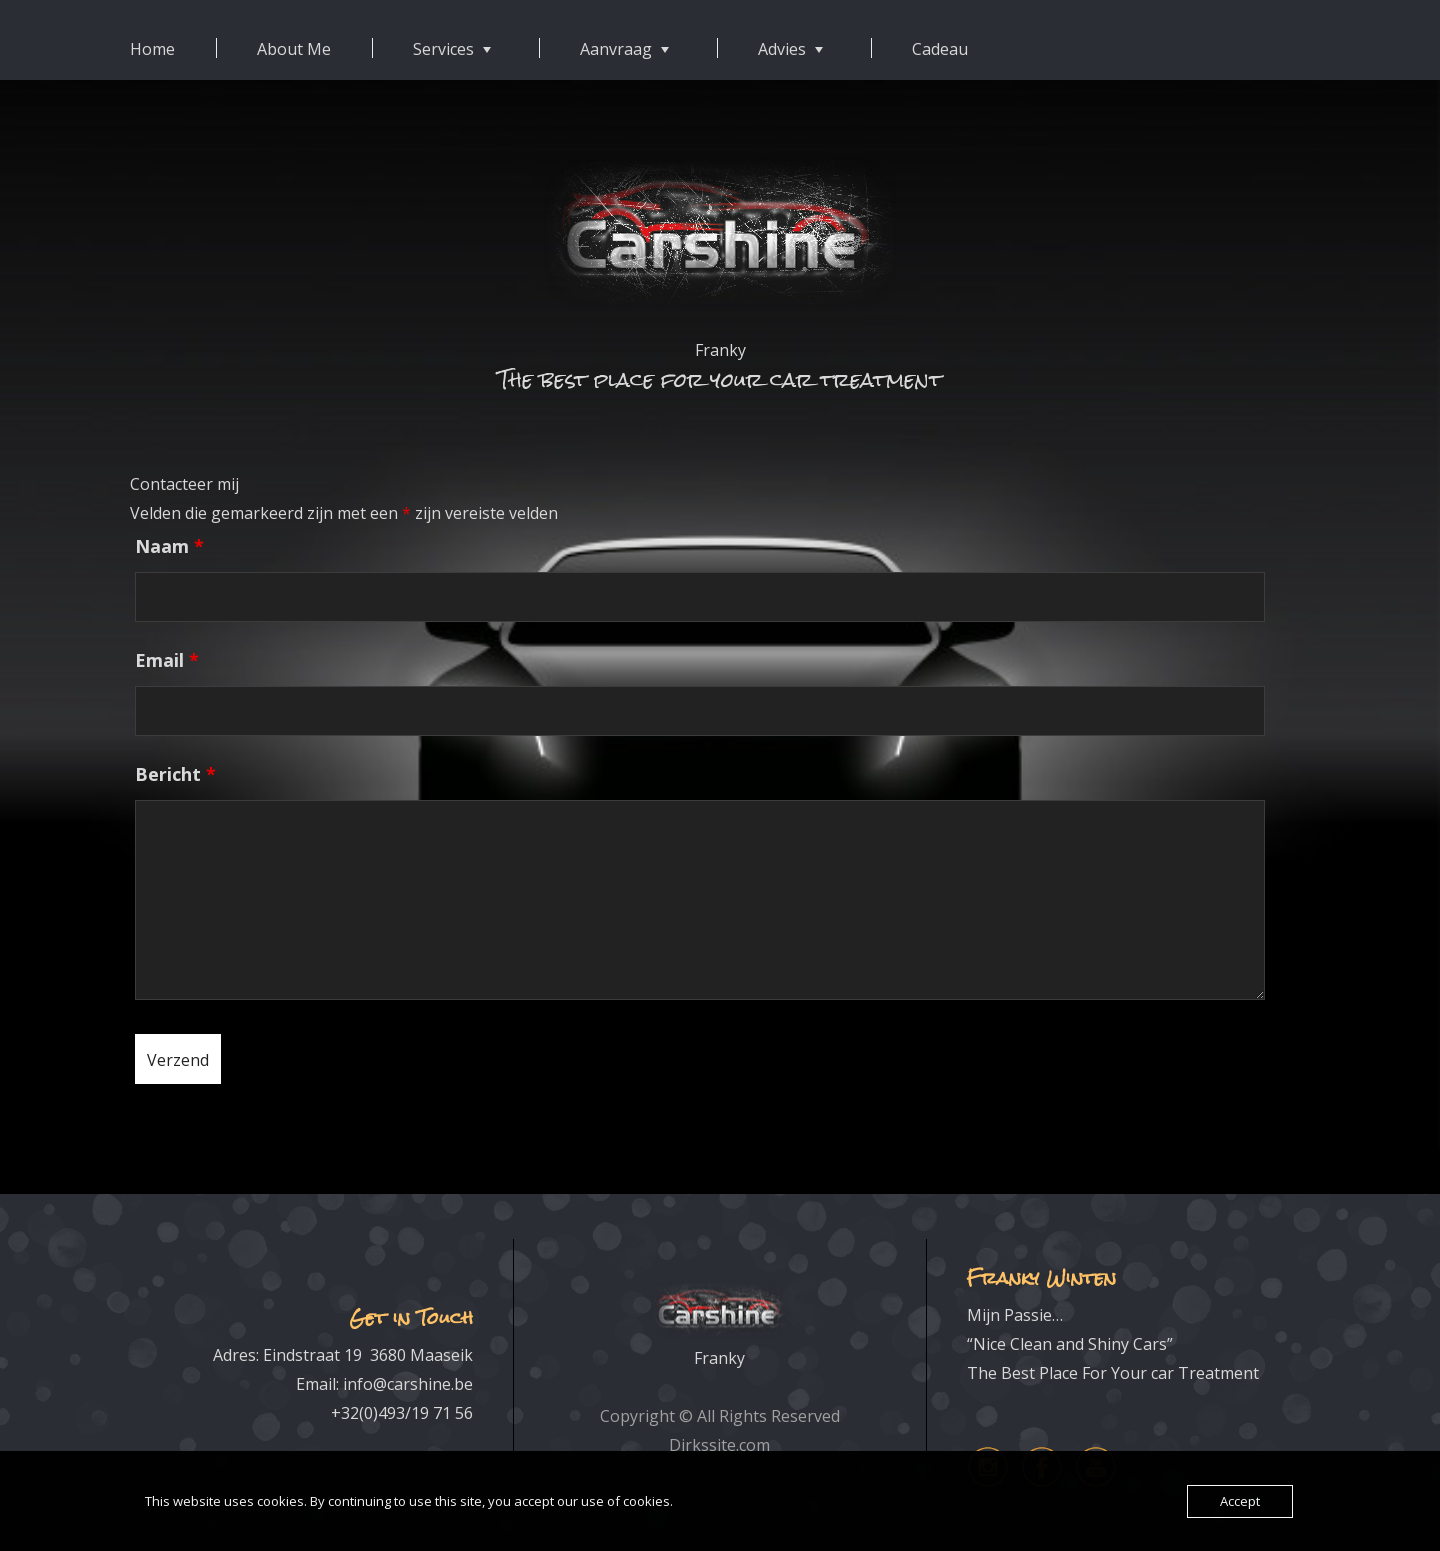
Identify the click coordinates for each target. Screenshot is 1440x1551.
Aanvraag (616, 49)
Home (152, 49)
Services (443, 49)
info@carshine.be (408, 1384)
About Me (294, 49)
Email (167, 660)
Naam (169, 546)
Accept (1240, 1501)
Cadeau (940, 49)
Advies (782, 49)
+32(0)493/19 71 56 (402, 1413)
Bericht (175, 774)
